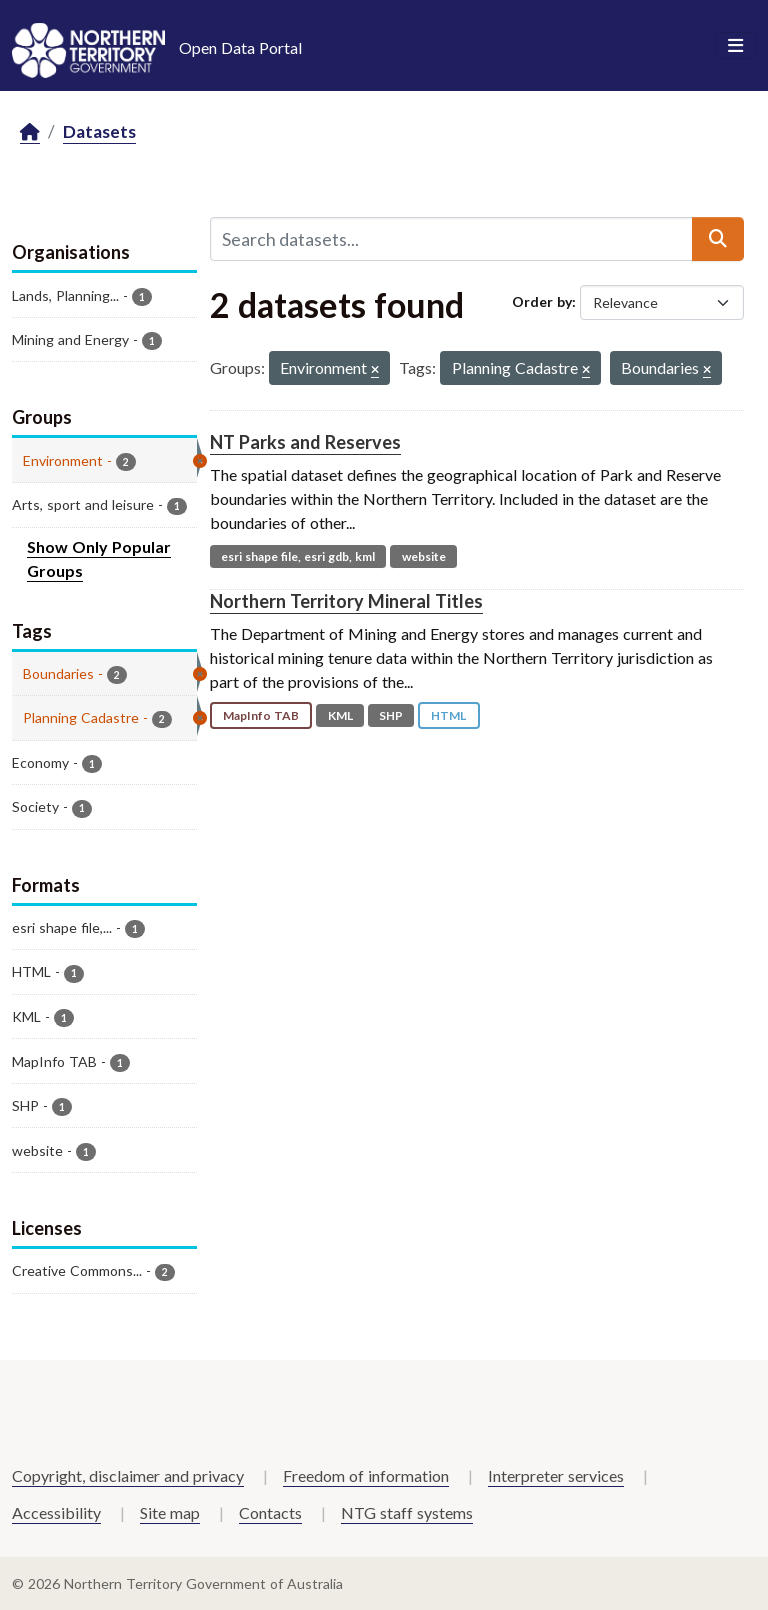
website (424, 556)
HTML (448, 715)
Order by (542, 301)
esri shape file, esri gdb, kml (298, 556)
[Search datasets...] (451, 239)
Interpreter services (556, 1475)
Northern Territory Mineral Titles (346, 601)
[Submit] (718, 239)
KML (340, 715)
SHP (391, 715)
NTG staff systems (407, 1512)
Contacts (270, 1512)
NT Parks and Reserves (305, 442)
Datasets (99, 131)
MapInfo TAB (261, 715)
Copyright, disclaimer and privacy (128, 1475)
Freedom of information (366, 1475)
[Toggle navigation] (735, 46)
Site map (170, 1512)
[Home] (30, 132)
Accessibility (56, 1512)
